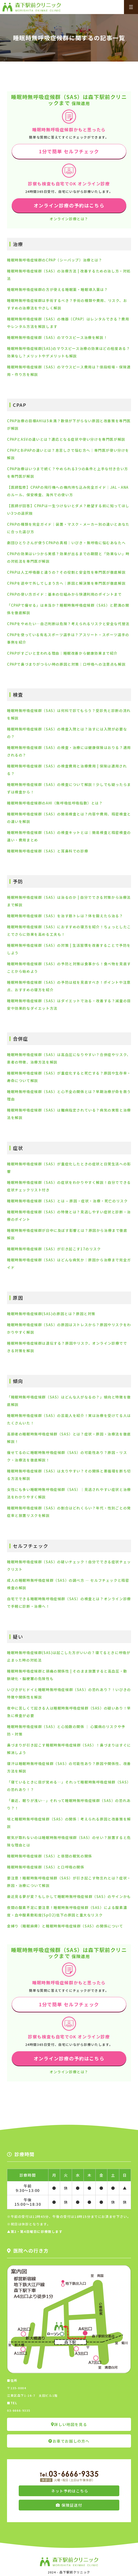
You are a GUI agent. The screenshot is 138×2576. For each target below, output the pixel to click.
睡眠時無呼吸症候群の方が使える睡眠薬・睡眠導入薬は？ (57, 289)
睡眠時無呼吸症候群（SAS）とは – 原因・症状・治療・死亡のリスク (67, 1200)
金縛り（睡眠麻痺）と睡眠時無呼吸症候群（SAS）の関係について (65, 1925)
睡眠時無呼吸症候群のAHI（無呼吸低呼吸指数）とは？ (55, 802)
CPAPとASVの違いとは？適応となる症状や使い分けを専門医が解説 (66, 439)
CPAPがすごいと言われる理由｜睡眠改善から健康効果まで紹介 (62, 653)
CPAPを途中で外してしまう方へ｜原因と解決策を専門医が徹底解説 (66, 583)
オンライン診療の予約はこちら (69, 205)
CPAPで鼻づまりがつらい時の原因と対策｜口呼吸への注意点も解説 (66, 664)
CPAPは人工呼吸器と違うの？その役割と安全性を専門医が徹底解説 (66, 572)
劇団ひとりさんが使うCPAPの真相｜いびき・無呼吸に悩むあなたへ (66, 542)
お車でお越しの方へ (69, 2441)
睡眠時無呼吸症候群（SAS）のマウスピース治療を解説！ (57, 337)
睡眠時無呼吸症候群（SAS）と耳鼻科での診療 (47, 850)
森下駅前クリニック (74, 2572)
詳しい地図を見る (69, 2424)
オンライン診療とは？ (69, 218)
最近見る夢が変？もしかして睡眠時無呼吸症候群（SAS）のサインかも (69, 1896)
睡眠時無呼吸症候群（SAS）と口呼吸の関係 (45, 1866)
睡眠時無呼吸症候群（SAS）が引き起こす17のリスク (54, 1248)
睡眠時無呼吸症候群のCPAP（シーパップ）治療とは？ (54, 259)
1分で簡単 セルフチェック (69, 151)
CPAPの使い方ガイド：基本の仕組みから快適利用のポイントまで (64, 594)
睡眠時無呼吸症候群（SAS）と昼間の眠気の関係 (49, 1855)
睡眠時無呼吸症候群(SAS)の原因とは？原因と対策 (51, 1313)
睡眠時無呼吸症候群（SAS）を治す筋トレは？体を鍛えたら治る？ (65, 915)
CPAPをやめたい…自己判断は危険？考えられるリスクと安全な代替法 (68, 623)
